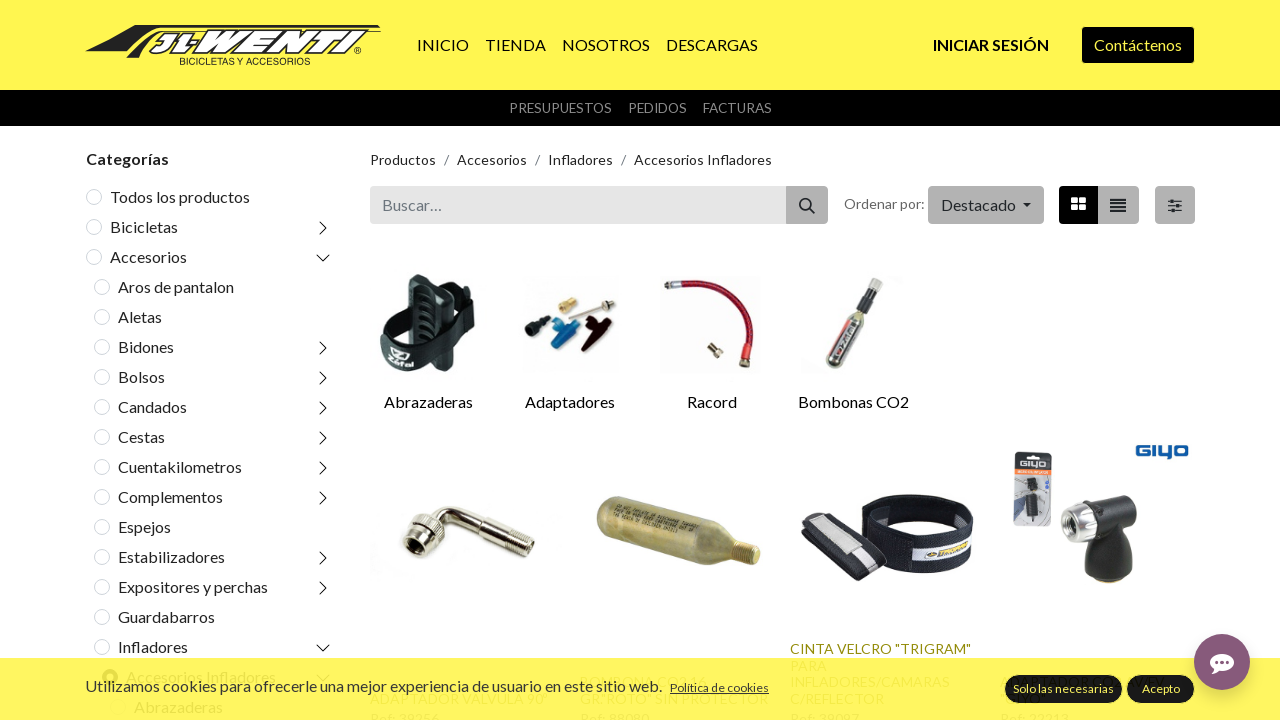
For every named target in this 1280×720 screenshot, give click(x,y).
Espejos (144, 526)
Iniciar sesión (991, 44)
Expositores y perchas (193, 586)
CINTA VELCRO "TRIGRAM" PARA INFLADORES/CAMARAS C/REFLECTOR (880, 673)
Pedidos (657, 108)
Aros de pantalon (176, 286)
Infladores (153, 646)
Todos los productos (180, 196)
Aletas (140, 316)
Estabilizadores (171, 556)
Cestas (141, 436)
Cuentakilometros (180, 466)
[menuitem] (443, 45)
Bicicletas (144, 226)
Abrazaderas (178, 706)
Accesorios (148, 256)
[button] (986, 205)
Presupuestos (560, 108)
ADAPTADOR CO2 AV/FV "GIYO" (1082, 690)
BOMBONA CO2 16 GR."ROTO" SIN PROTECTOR (674, 690)
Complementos (170, 496)
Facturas (737, 108)
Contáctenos (1138, 44)
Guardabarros (166, 616)
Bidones (146, 346)
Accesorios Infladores (201, 676)
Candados (152, 406)
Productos (403, 159)
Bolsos (141, 376)
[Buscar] (807, 205)
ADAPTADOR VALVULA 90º (458, 698)
